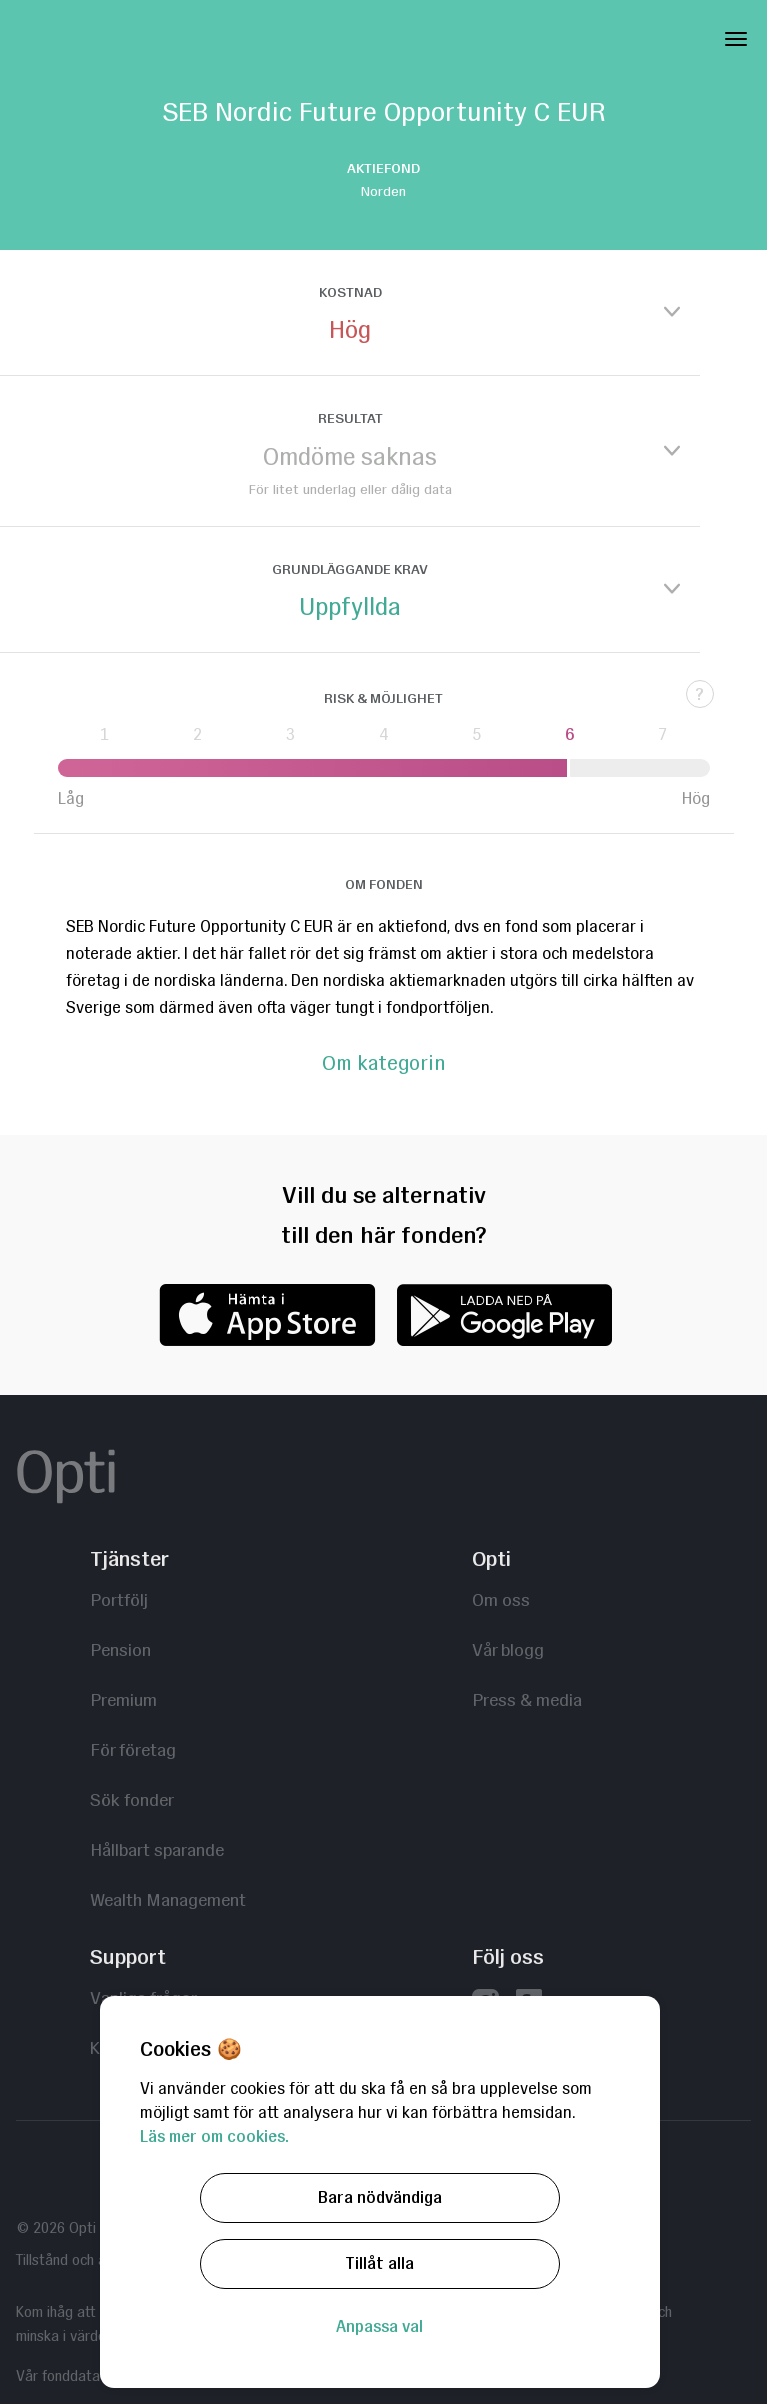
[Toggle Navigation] (736, 35)
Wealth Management (168, 1899)
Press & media (527, 1699)
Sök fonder (132, 1799)
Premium (123, 1699)
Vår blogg (508, 1649)
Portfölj (119, 1599)
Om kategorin (383, 1064)
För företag (133, 1749)
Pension (120, 1649)
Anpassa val (379, 2326)
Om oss (501, 1599)
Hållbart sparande (157, 1849)
